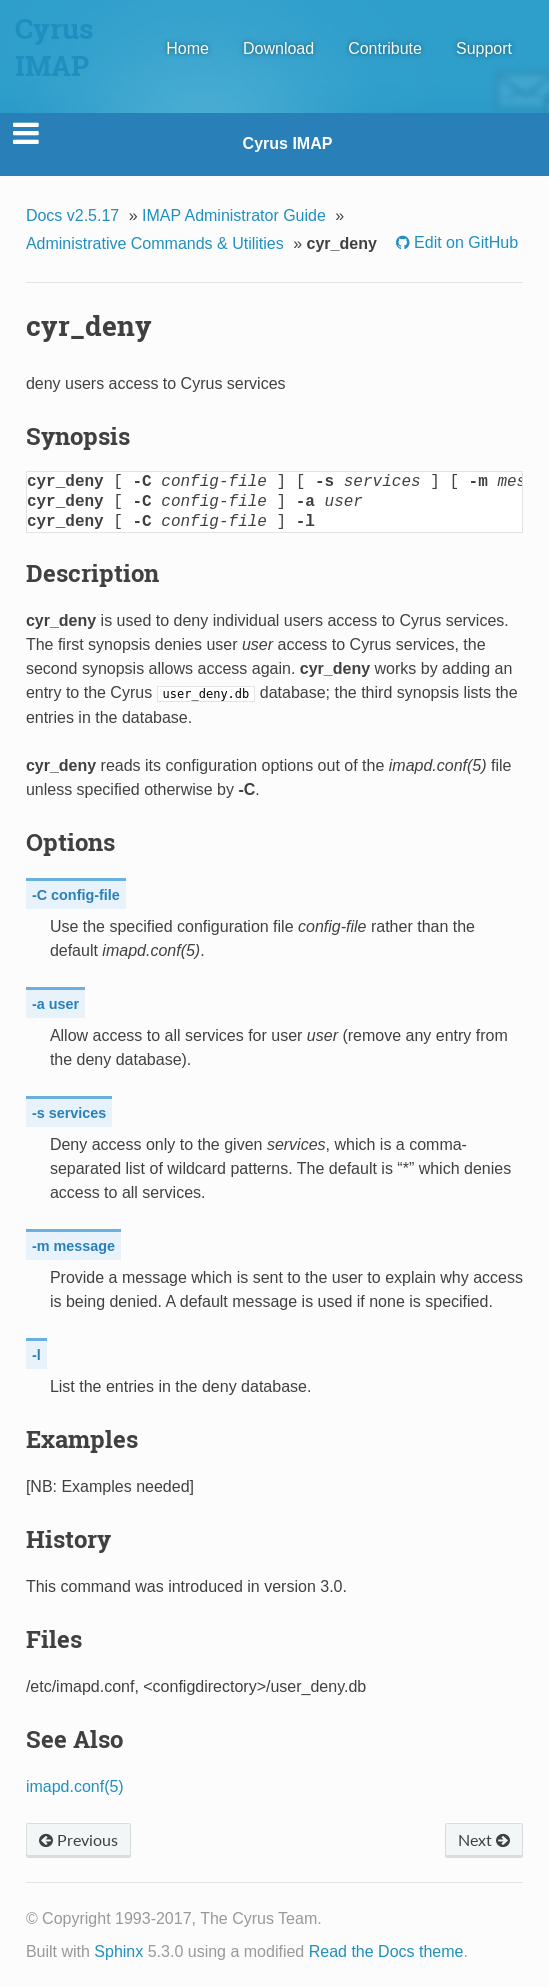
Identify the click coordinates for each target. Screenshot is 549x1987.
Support (484, 48)
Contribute (385, 48)
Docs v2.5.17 (72, 215)
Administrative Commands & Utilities (155, 243)
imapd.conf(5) (75, 1786)
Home (187, 48)
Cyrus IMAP (288, 143)
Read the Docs (362, 1951)
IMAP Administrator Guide (234, 215)
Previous (78, 1839)
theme (441, 1951)
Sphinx (118, 1951)
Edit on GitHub (464, 242)
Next (484, 1839)
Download (278, 48)
